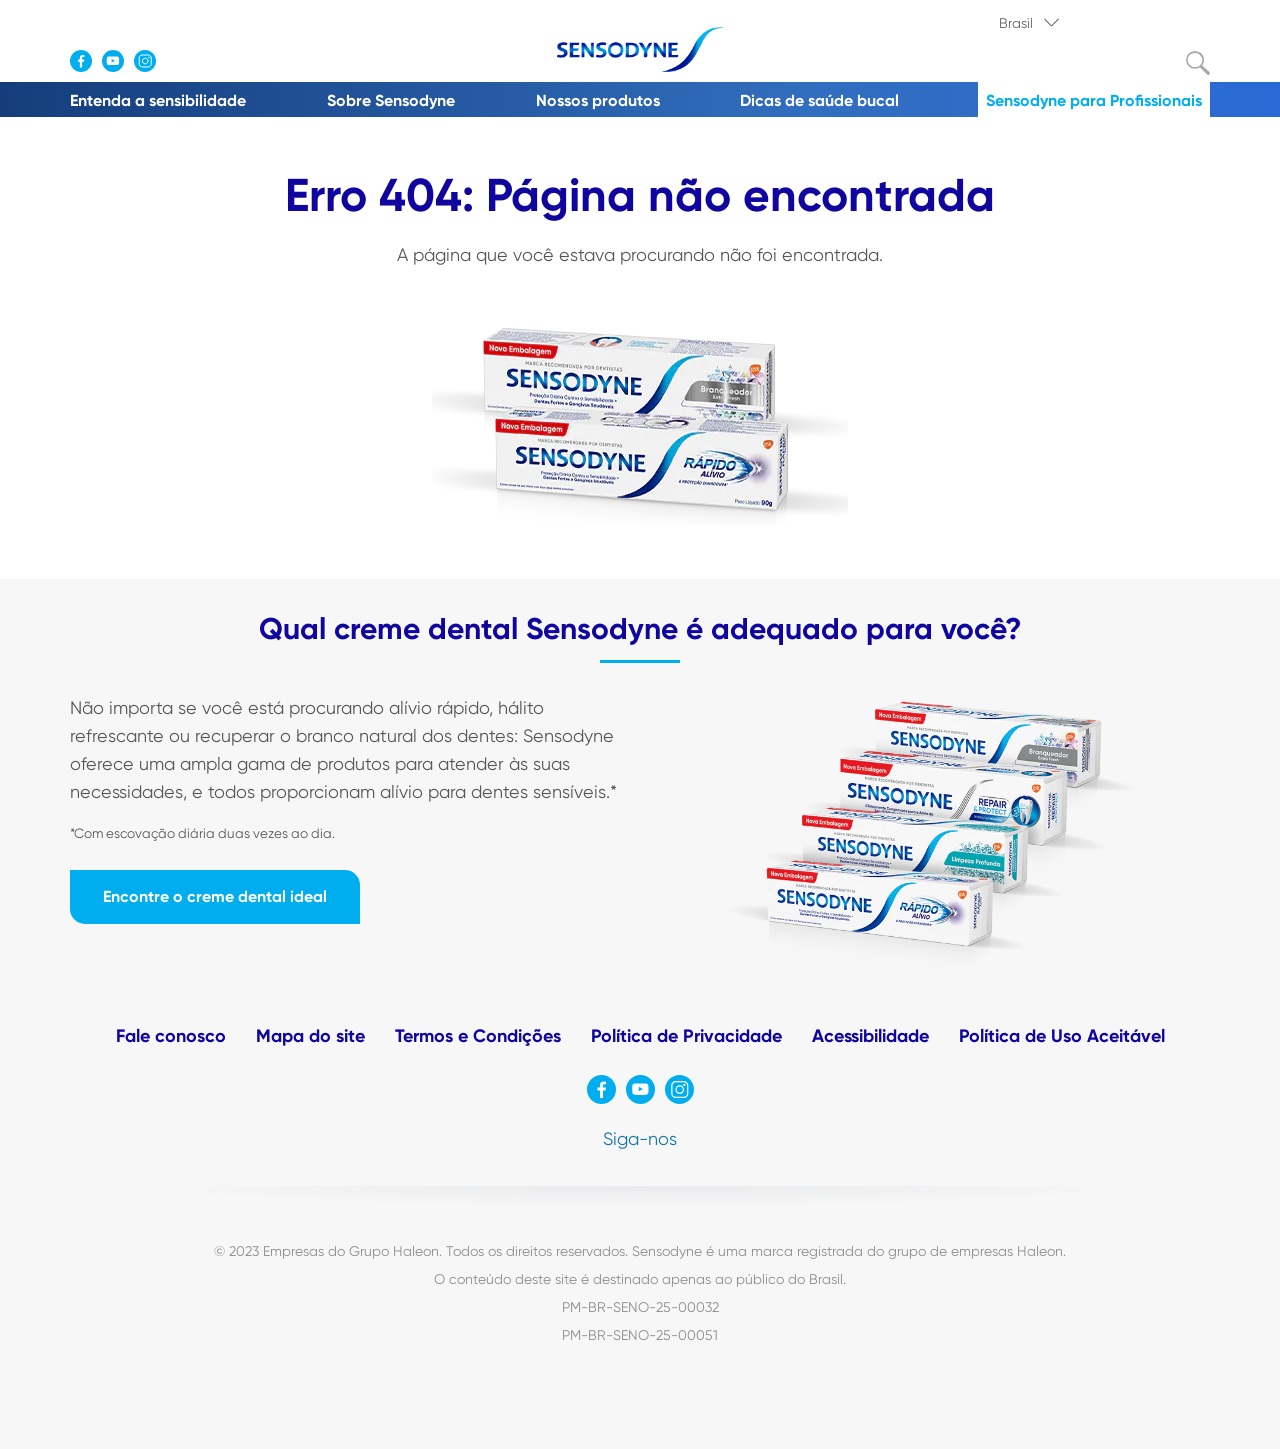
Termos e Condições (478, 1036)
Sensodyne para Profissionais (1094, 100)
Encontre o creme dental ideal (215, 896)
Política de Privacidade (686, 1036)
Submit (1198, 63)
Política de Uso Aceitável (1062, 1036)
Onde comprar (139, 21)
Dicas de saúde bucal (819, 100)
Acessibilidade (870, 1036)
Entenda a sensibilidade (158, 100)
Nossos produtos (598, 100)
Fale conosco (171, 1036)
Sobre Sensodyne (391, 100)
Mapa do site (310, 1036)
